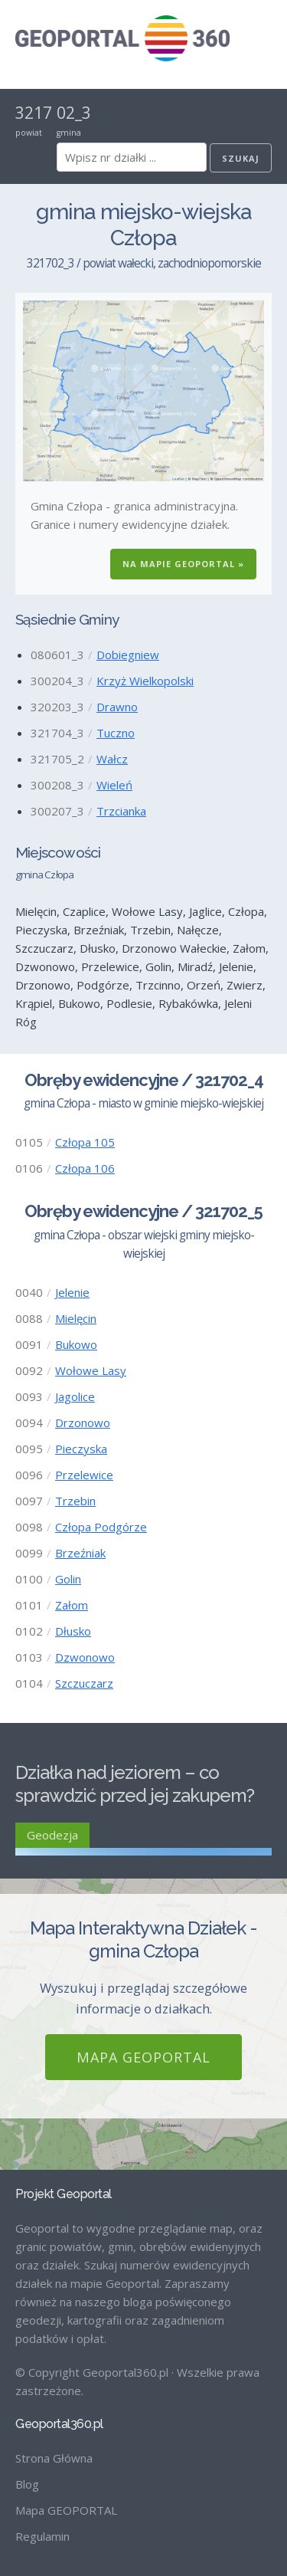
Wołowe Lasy (90, 1370)
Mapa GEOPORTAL (143, 2057)
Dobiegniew (127, 654)
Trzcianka (121, 811)
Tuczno (115, 732)
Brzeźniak (80, 1552)
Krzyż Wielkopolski (145, 680)
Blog (27, 2484)
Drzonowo (82, 1422)
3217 (33, 112)
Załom (71, 1605)
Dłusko (73, 1631)
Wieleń (114, 784)
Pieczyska (81, 1448)
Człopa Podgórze (101, 1526)
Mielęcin (75, 1318)
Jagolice (75, 1396)
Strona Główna (54, 2458)
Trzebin (75, 1500)
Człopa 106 (85, 1168)
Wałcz (112, 758)
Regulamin (42, 2536)
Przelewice (84, 1474)
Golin (68, 1579)
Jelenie (72, 1292)
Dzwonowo (85, 1657)
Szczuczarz (84, 1683)
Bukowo (76, 1344)
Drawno (117, 706)
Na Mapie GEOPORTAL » (183, 563)
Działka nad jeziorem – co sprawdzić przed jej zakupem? (134, 1783)
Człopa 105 (85, 1142)
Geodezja (52, 1835)
